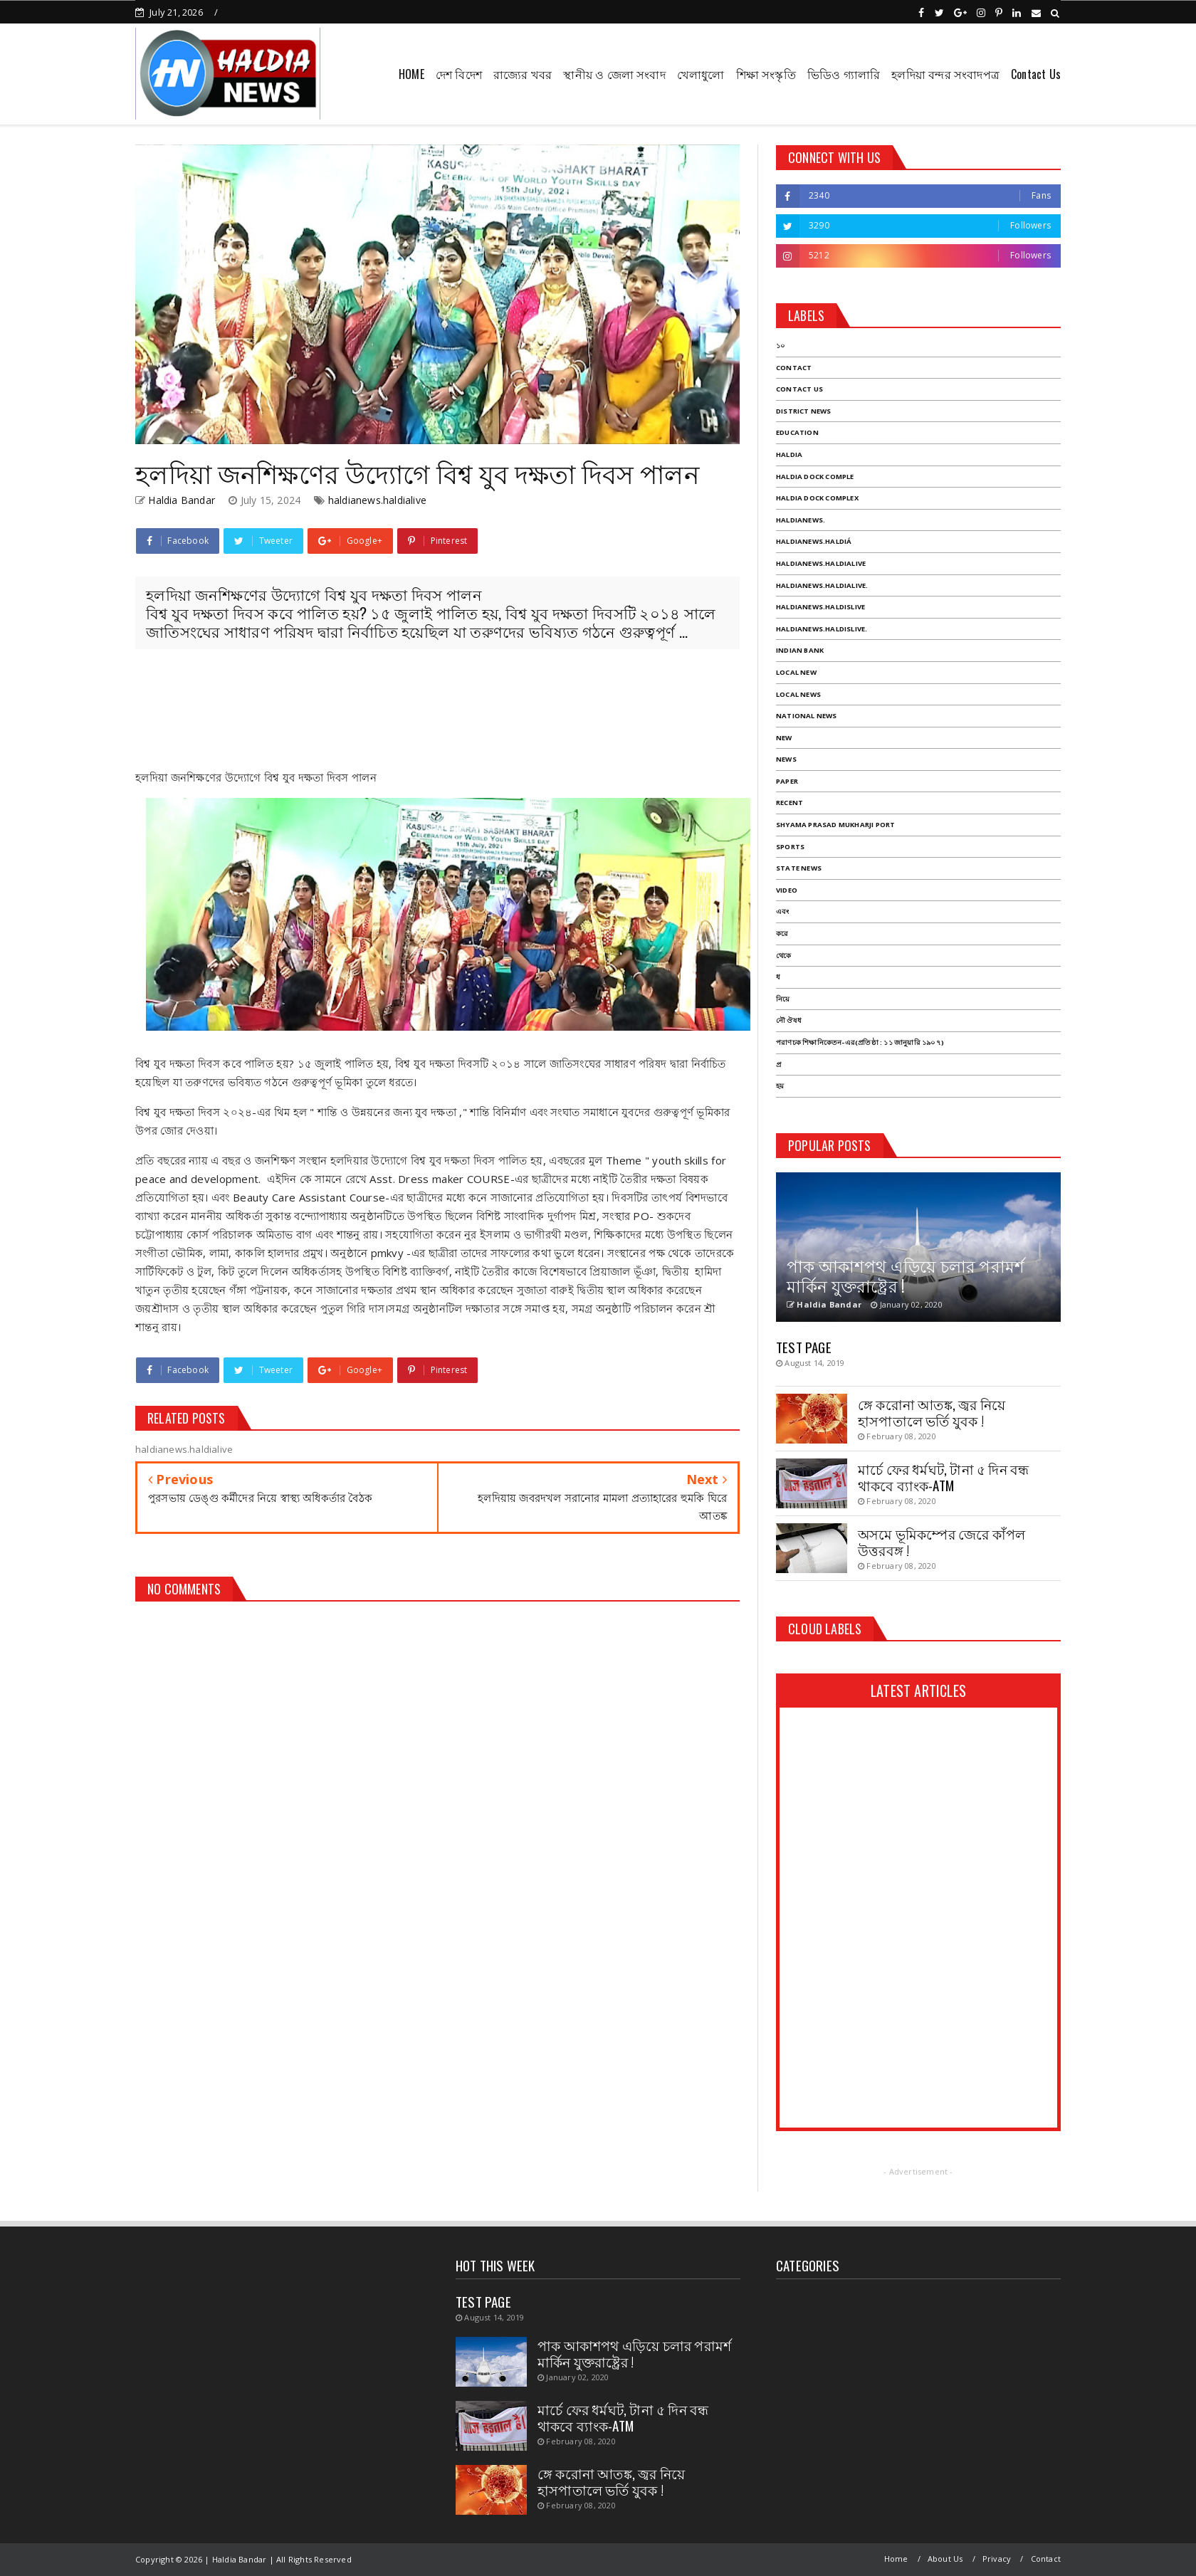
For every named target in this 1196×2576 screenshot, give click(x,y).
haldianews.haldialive (377, 500)
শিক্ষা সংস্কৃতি (766, 74)
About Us (945, 2558)
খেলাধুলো (701, 74)
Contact (1046, 2558)
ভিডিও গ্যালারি (843, 74)
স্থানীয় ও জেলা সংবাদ (614, 74)
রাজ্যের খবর (522, 74)
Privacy (996, 2558)
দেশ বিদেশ (459, 74)
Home (896, 2558)
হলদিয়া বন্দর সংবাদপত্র (945, 74)
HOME (411, 74)
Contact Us (1036, 74)
